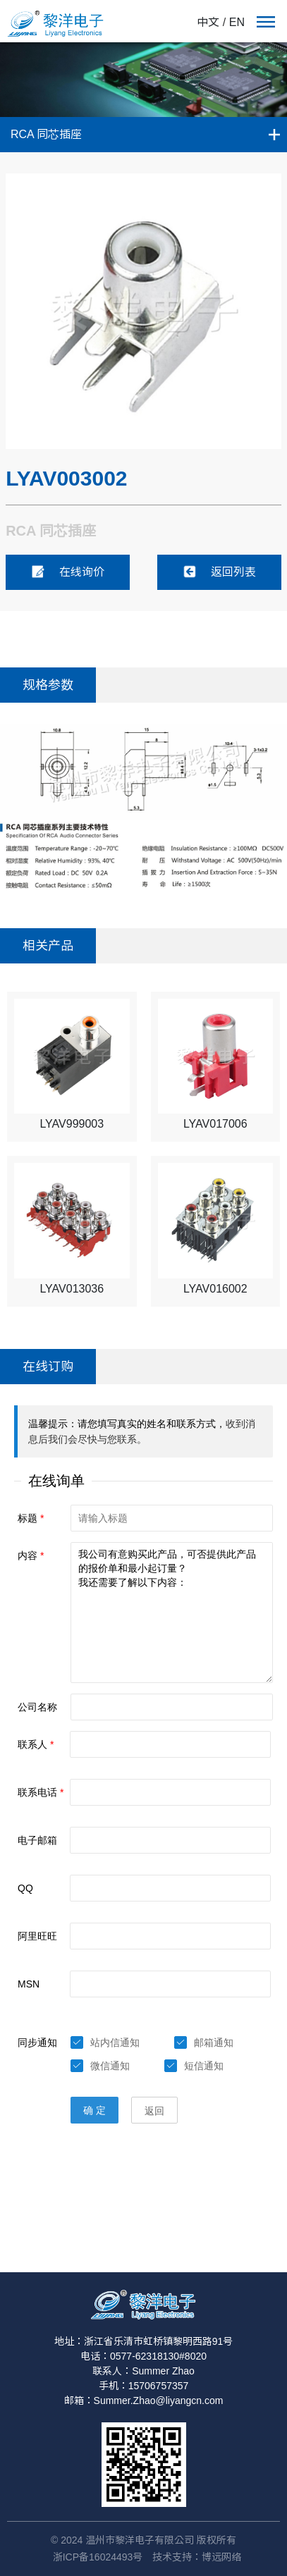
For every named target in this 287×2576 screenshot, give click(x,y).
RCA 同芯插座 (46, 134)
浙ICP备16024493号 (98, 2557)
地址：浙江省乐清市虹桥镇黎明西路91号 (143, 2341)
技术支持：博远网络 (196, 2557)
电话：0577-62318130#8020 (143, 2356)
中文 (208, 22)
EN (237, 22)
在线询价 (67, 572)
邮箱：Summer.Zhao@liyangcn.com (144, 2400)
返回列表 (219, 572)
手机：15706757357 (144, 2385)
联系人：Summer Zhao (143, 2371)
